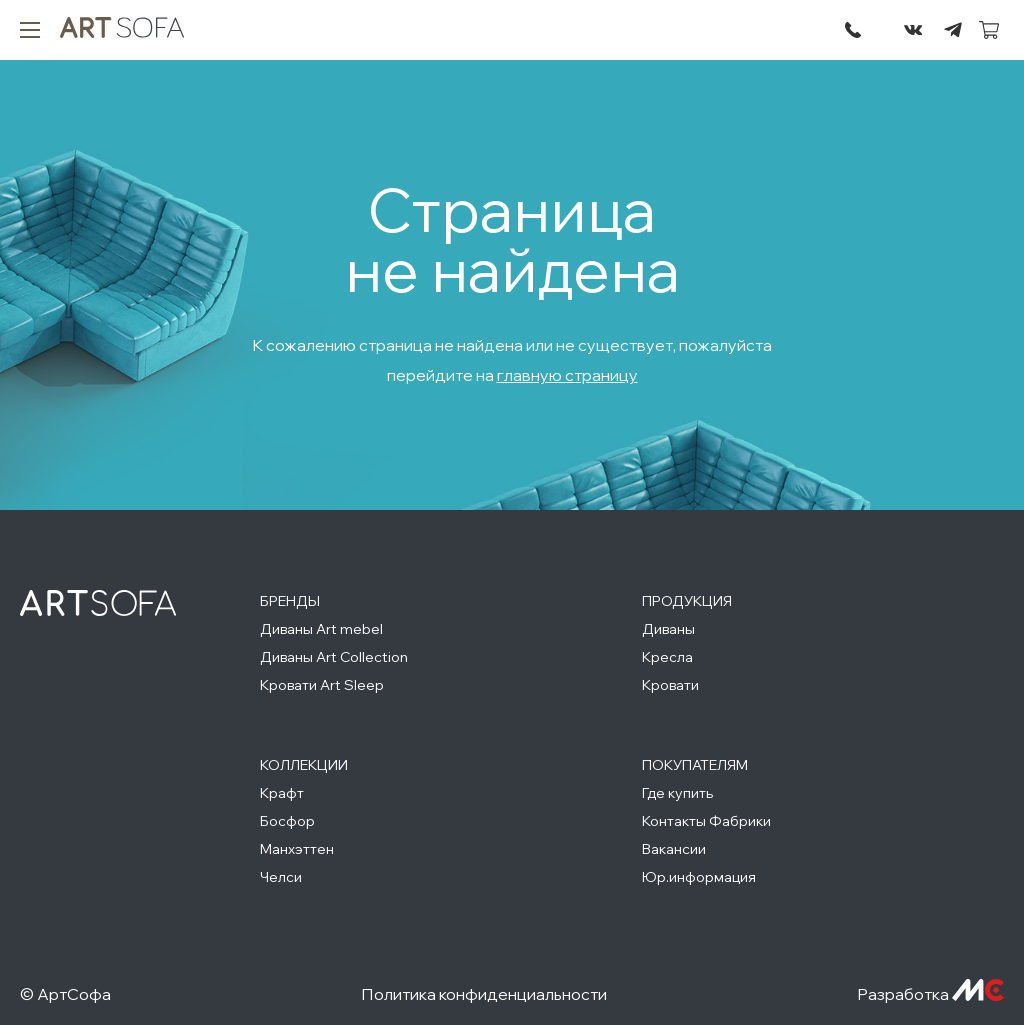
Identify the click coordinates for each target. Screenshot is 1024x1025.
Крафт (282, 793)
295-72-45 (853, 30)
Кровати (670, 685)
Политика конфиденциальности (484, 994)
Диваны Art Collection (334, 657)
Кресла (667, 657)
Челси (281, 877)
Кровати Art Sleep (322, 685)
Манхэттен (297, 849)
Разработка (930, 994)
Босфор (287, 821)
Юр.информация (699, 877)
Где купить (677, 793)
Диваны (668, 629)
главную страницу (567, 375)
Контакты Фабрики (706, 821)
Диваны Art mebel (321, 629)
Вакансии (674, 849)
